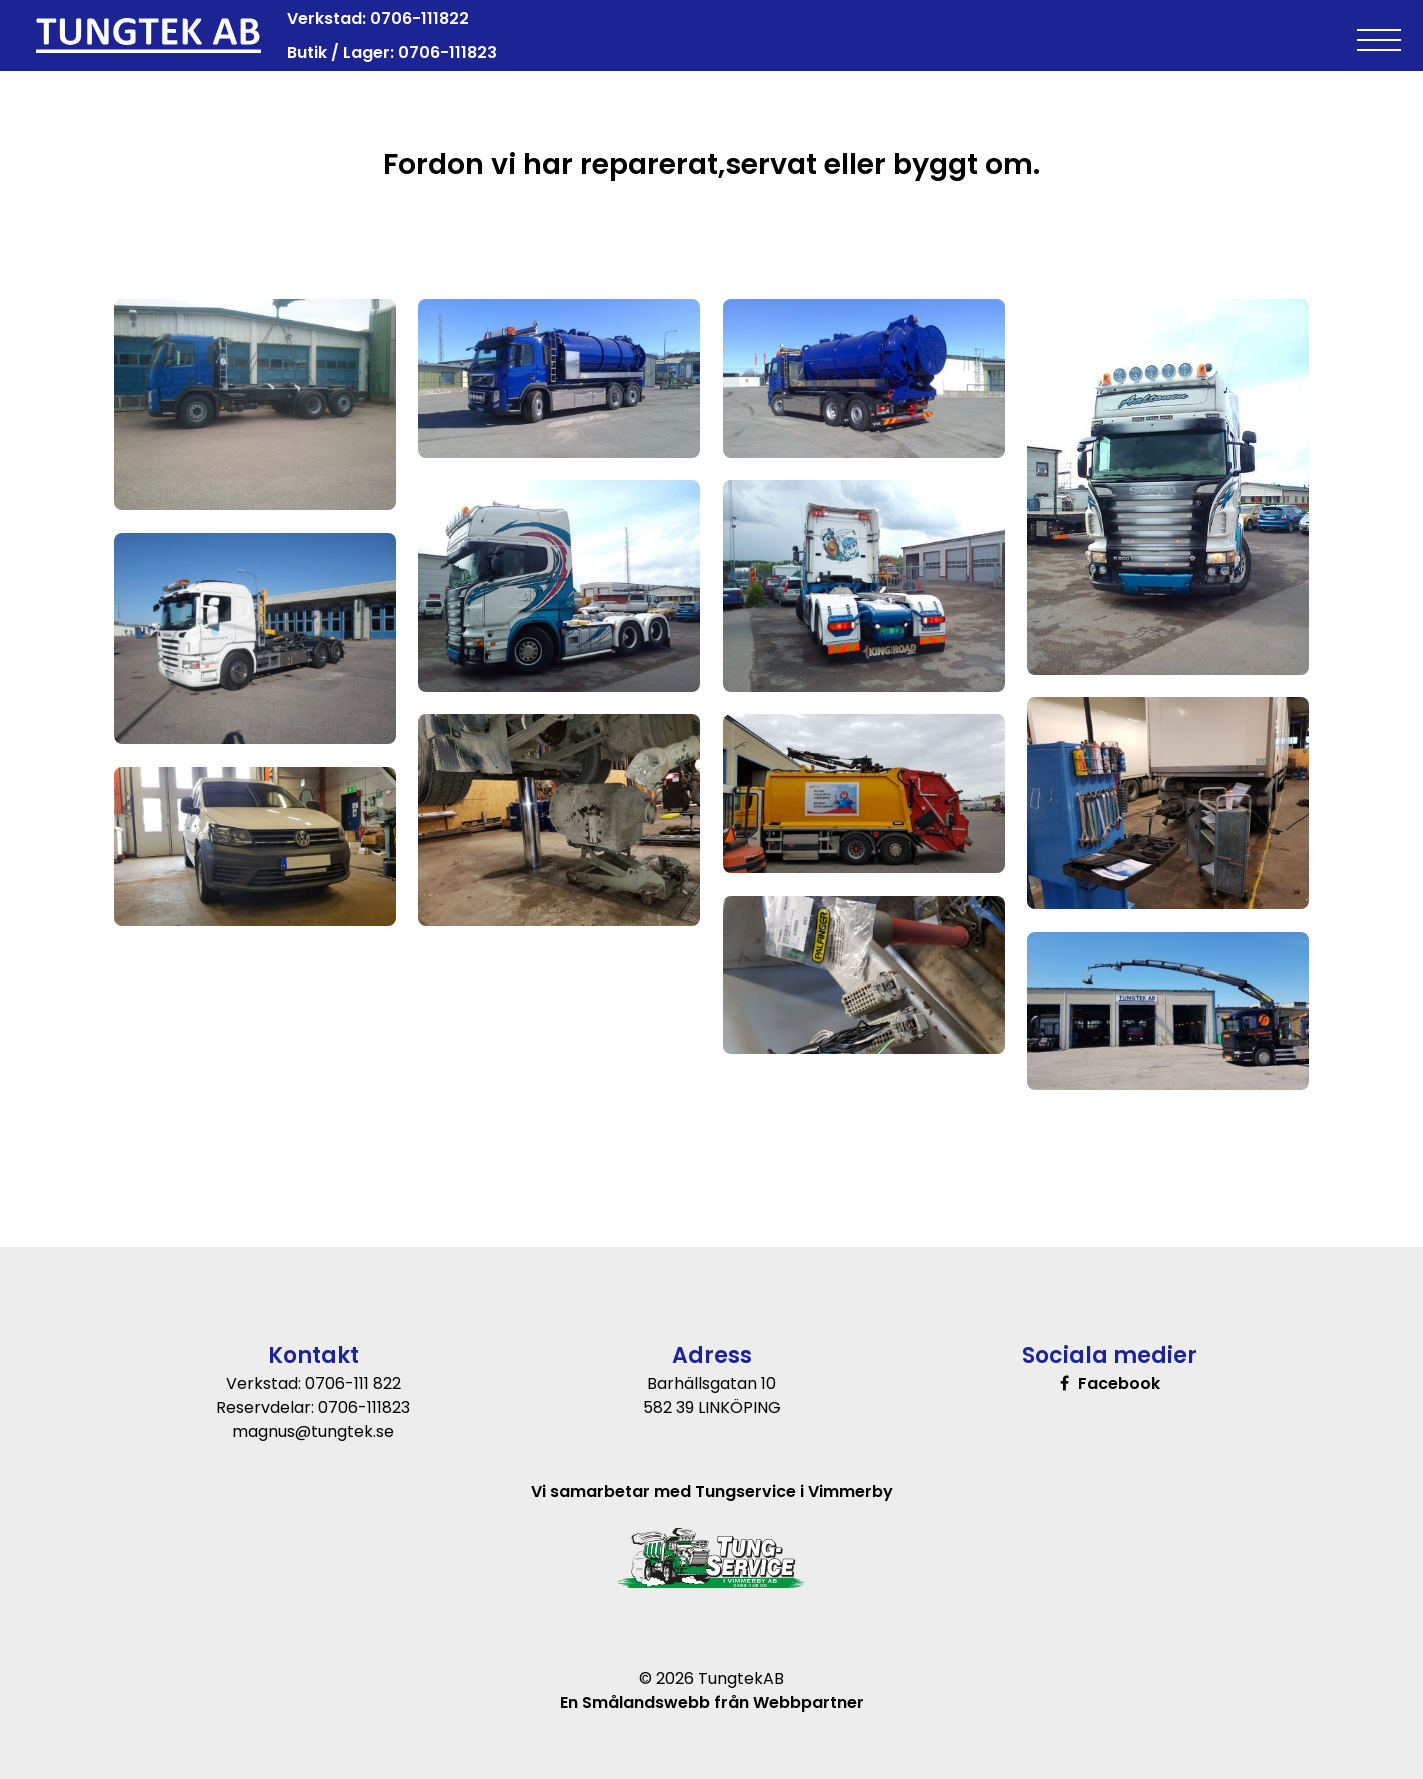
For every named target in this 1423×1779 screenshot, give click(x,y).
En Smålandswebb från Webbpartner (712, 1702)
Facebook (1119, 1383)
